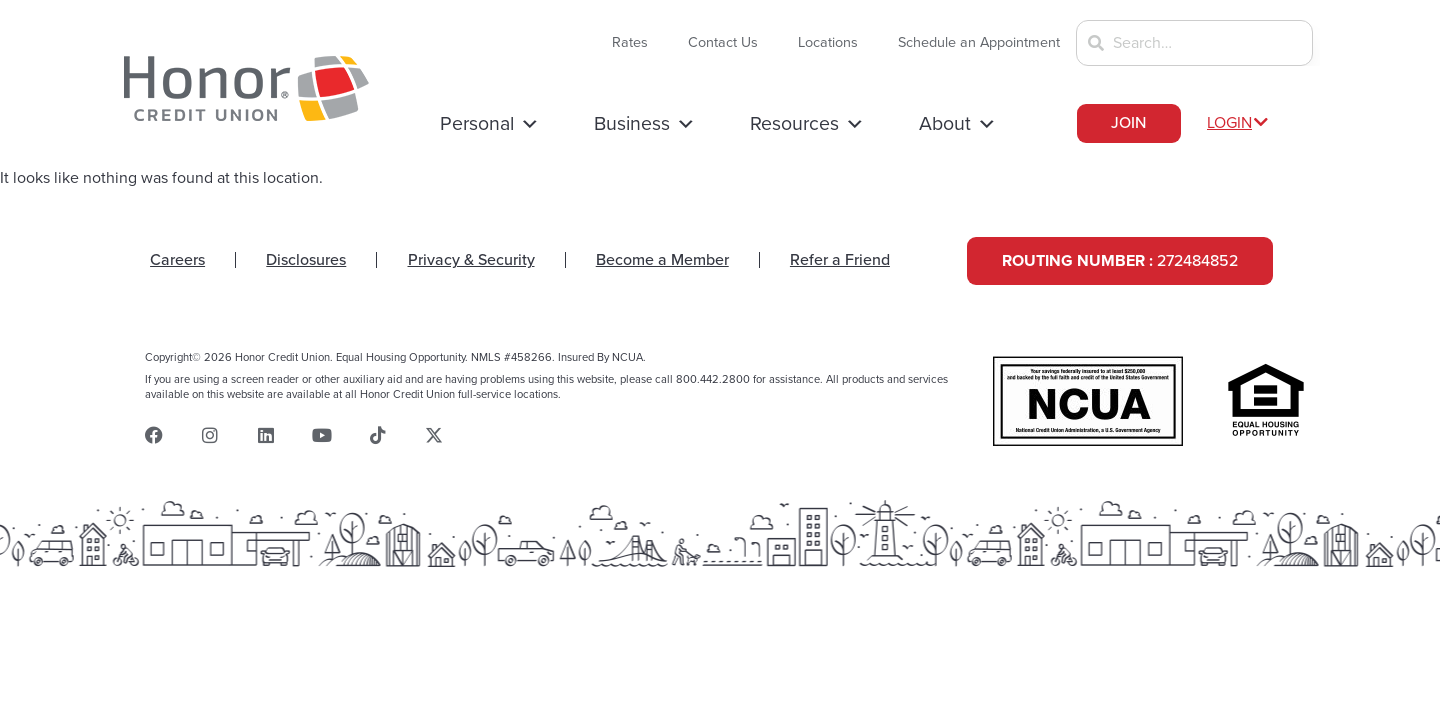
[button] (1241, 123)
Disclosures (306, 260)
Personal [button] (490, 124)
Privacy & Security (471, 260)
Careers (177, 260)
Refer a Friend (840, 260)
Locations (828, 42)
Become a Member (662, 260)
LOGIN (1229, 123)
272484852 (1120, 261)
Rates (630, 42)
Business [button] (645, 124)
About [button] (958, 124)
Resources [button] (807, 124)
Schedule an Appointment (979, 42)
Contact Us (723, 42)
